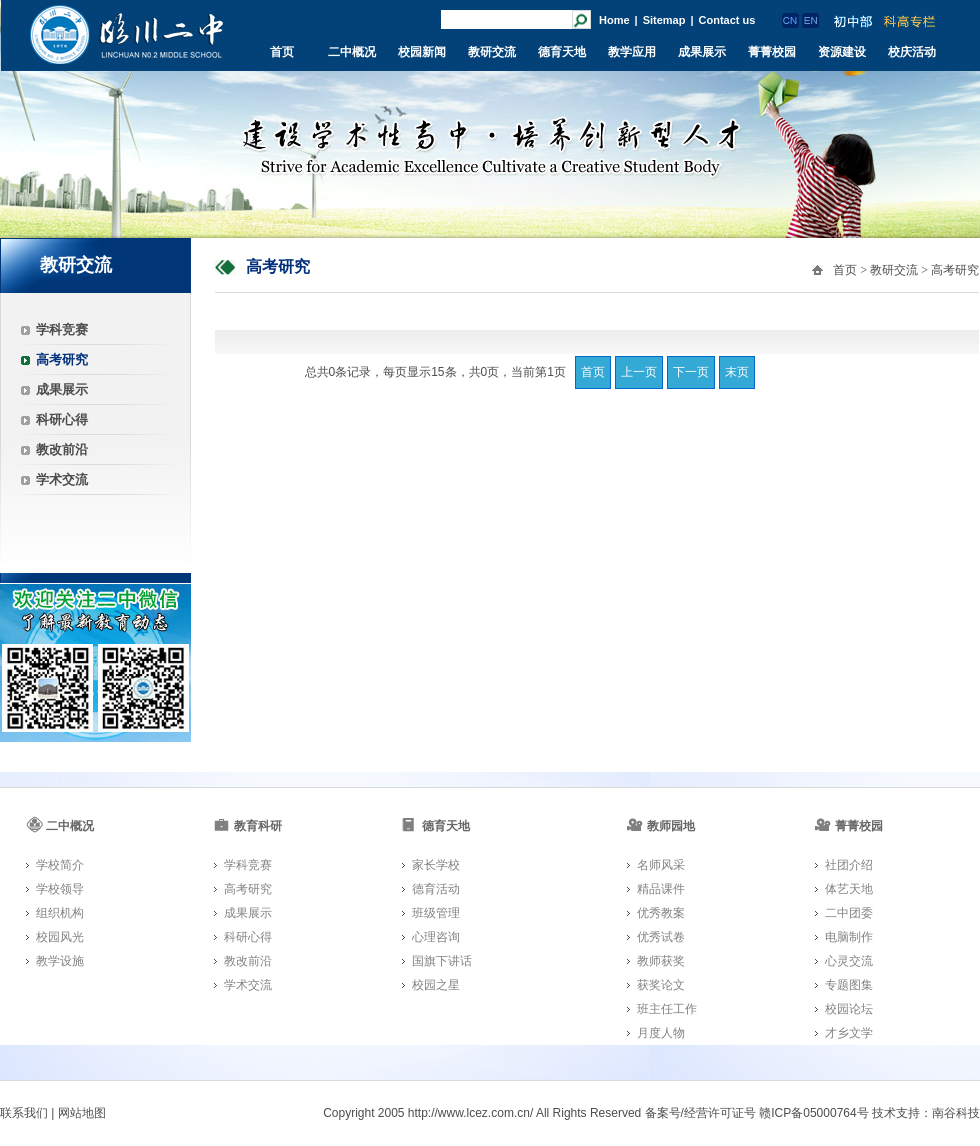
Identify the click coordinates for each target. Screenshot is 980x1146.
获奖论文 (661, 985)
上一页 (639, 372)
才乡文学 (849, 1033)
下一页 (691, 372)
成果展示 (702, 52)
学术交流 (62, 479)
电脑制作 (849, 937)
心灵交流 (849, 961)
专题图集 (849, 985)
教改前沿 (62, 449)
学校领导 (60, 889)
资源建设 (842, 52)
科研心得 (62, 419)
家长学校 (436, 865)
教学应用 (632, 52)
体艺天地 (849, 889)
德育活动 (436, 889)
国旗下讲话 (442, 961)
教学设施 (60, 961)
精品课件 (661, 889)
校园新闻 (422, 52)
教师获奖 (661, 961)
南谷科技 (956, 1113)
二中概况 (352, 52)
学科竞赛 (62, 329)
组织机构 (60, 913)
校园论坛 (849, 1009)
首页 (282, 52)
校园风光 (60, 937)
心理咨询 (436, 937)
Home (614, 20)
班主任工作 (667, 1009)
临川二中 (126, 34)
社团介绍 (849, 865)
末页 (737, 372)
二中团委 (849, 913)
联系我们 (24, 1113)
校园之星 (436, 985)
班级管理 (436, 913)
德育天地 (562, 52)
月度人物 (661, 1033)
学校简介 (60, 865)
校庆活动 (912, 52)
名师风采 (661, 865)
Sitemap (664, 20)
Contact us (727, 20)
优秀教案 (661, 913)
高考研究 (62, 359)
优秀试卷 (661, 937)
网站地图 (82, 1113)
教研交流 (492, 52)
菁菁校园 (772, 52)
